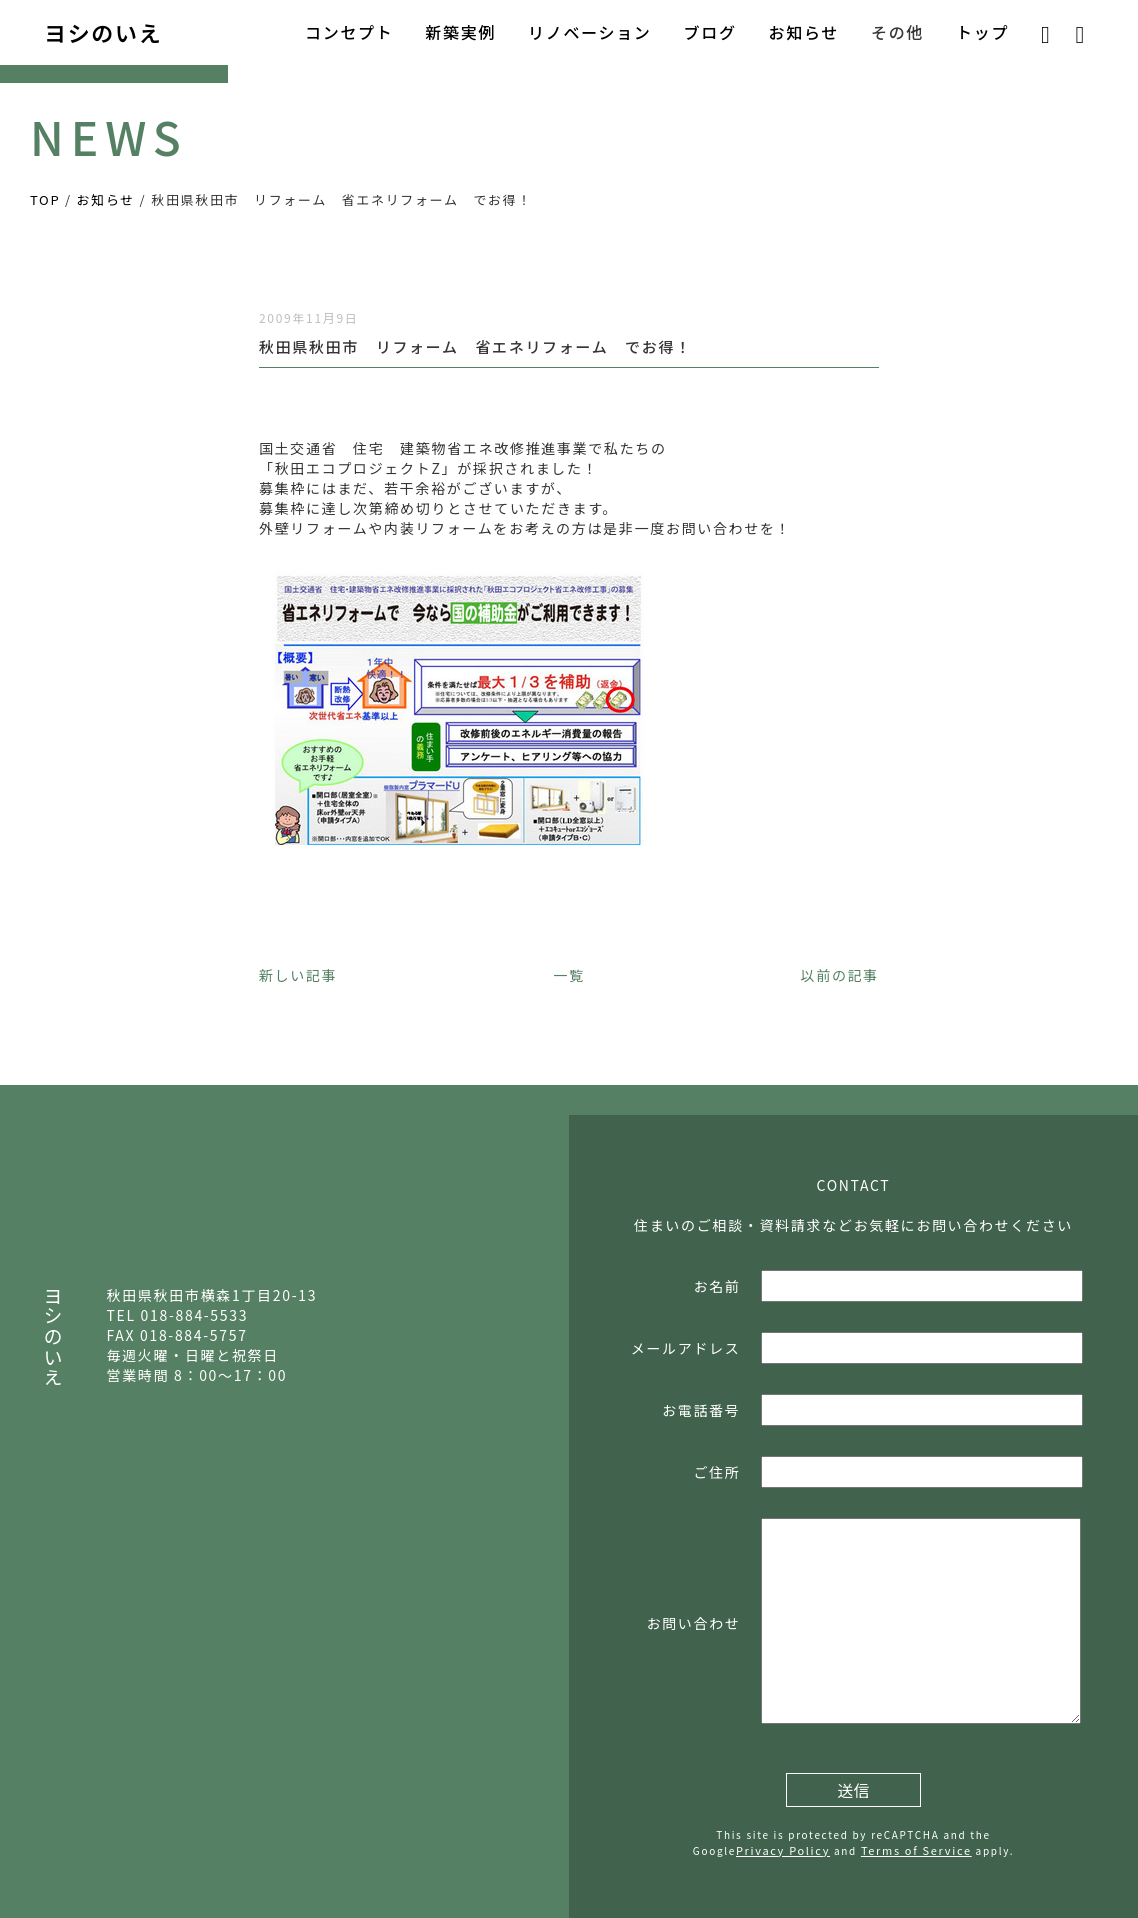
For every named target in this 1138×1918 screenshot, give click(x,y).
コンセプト (349, 32)
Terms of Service (916, 1850)
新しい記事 (298, 975)
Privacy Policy (783, 1850)
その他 (897, 32)
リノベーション (589, 32)
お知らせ (804, 32)
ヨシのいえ (103, 32)
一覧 (568, 975)
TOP (45, 199)
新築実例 (460, 32)
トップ (982, 32)
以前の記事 (840, 975)
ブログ (710, 32)
